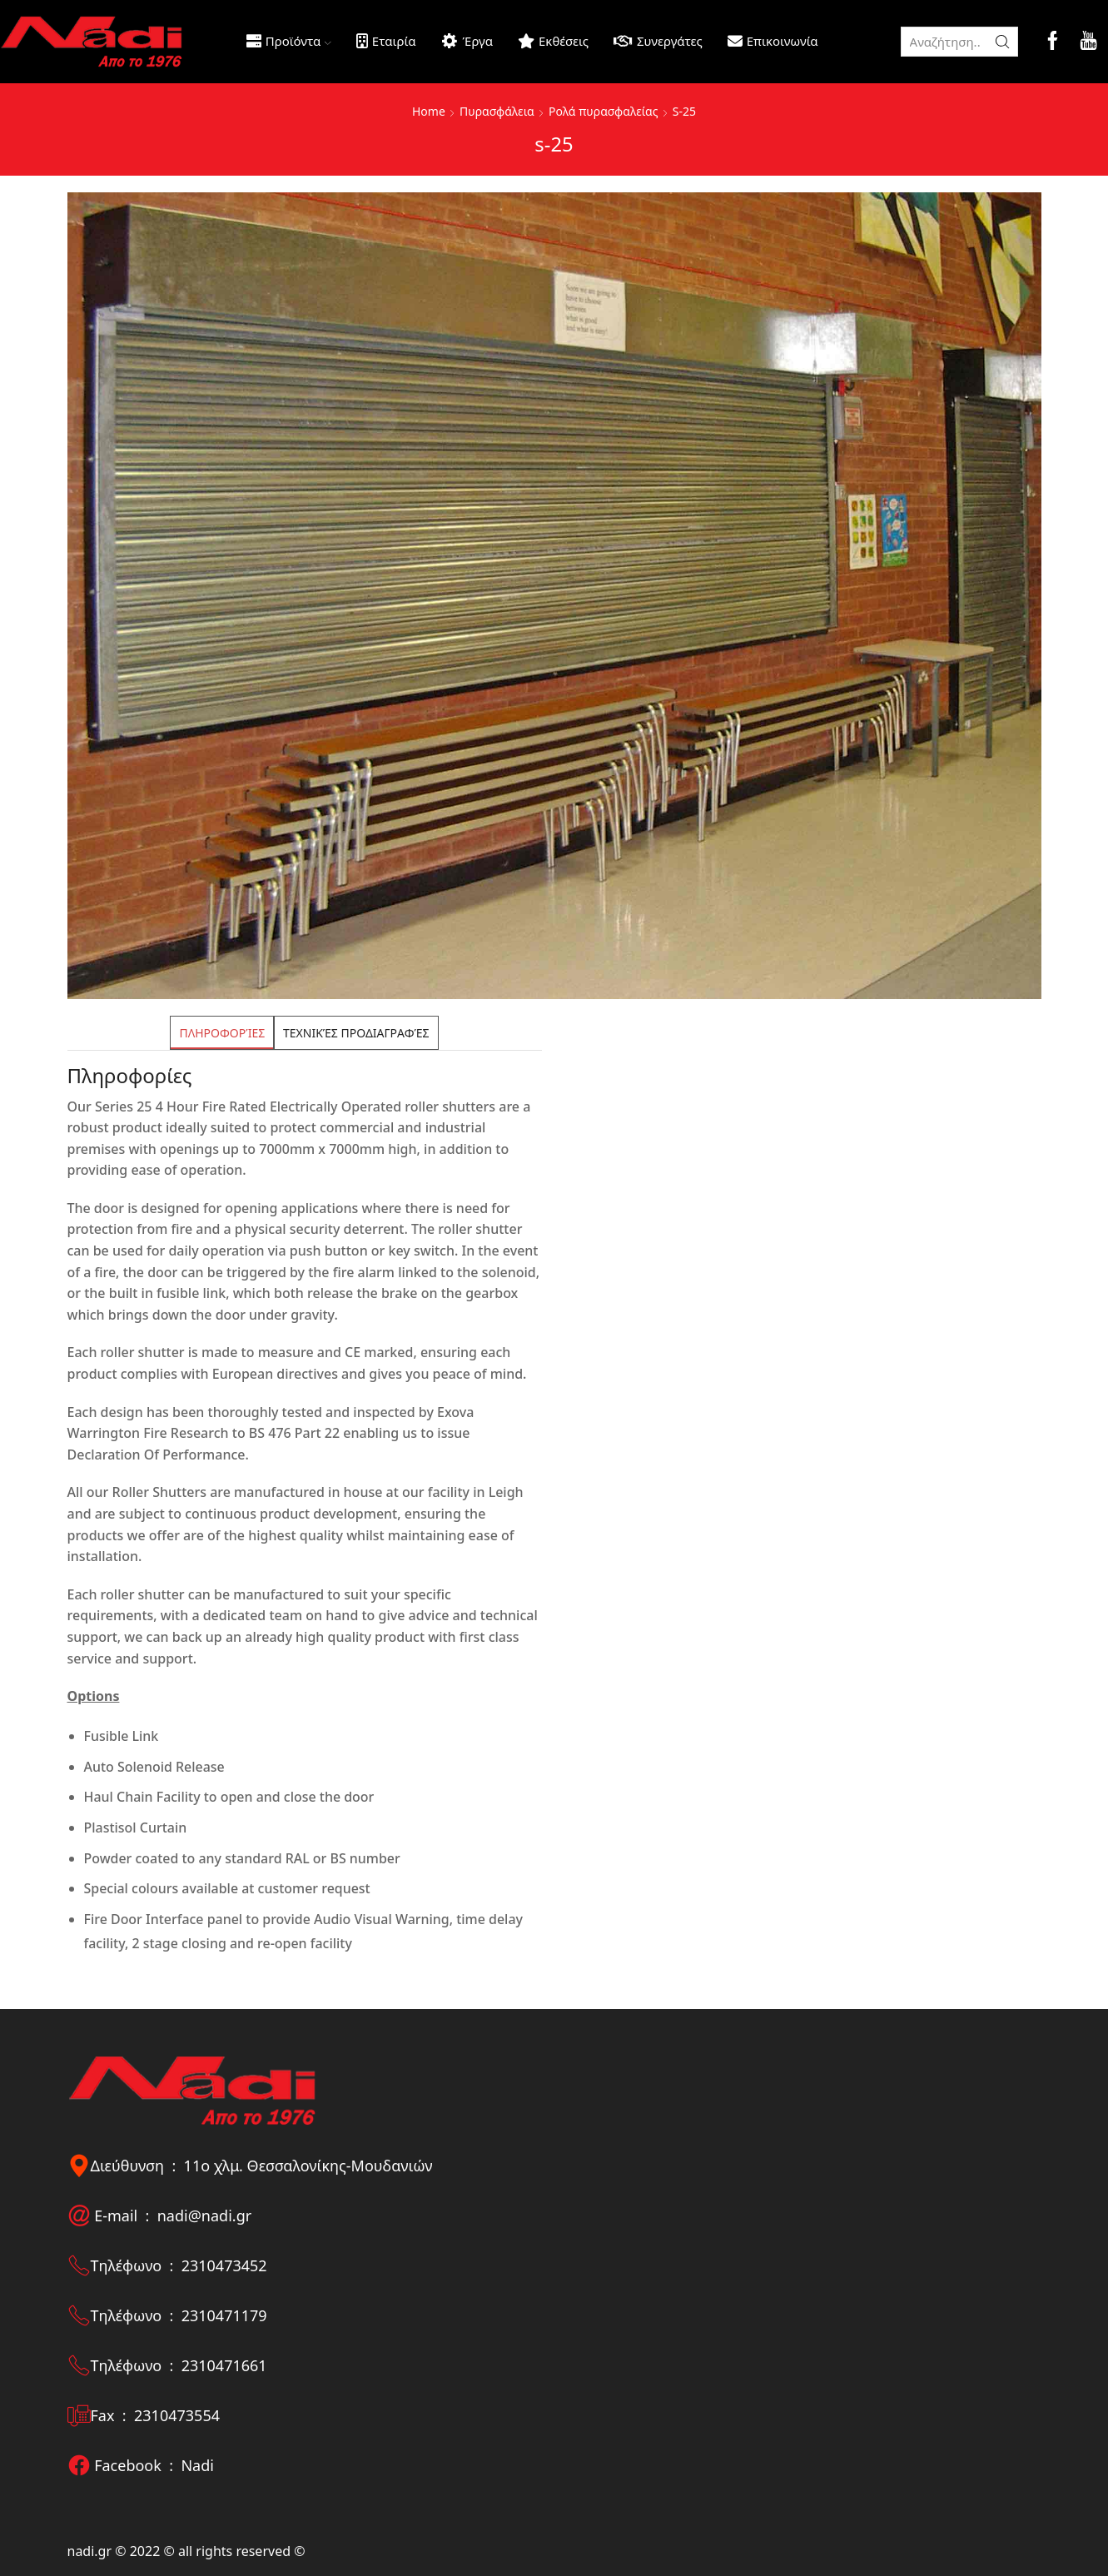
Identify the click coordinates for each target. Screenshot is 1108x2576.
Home (428, 111)
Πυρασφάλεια (497, 111)
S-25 (684, 111)
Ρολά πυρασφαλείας (603, 111)
